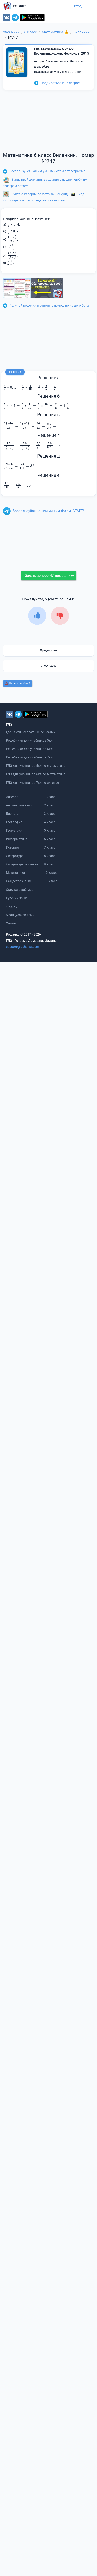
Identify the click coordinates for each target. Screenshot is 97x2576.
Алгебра (12, 813)
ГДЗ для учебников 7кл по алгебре (32, 799)
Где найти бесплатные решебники (31, 748)
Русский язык (16, 914)
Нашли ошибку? (17, 699)
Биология (13, 830)
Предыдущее (48, 666)
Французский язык (20, 931)
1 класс (49, 813)
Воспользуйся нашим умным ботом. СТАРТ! (43, 527)
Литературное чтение (22, 881)
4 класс (49, 839)
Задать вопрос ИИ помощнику (49, 592)
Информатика (16, 855)
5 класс (49, 847)
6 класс (49, 855)
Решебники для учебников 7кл (29, 774)
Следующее (48, 682)
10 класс (50, 889)
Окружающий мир (19, 906)
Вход (78, 6)
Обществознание (19, 898)
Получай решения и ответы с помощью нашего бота (46, 313)
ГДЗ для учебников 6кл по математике (35, 791)
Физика (11, 923)
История (12, 864)
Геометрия (14, 847)
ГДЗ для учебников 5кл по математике (35, 782)
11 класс (50, 898)
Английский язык (19, 822)
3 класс (49, 830)
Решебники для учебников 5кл (29, 757)
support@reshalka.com (22, 963)
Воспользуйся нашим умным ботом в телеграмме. (44, 171)
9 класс (49, 881)
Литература (15, 872)
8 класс (49, 872)
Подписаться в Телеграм (57, 83)
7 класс (49, 864)
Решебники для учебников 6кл (29, 765)
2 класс (49, 822)
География (14, 839)
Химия (11, 940)
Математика (15, 889)
